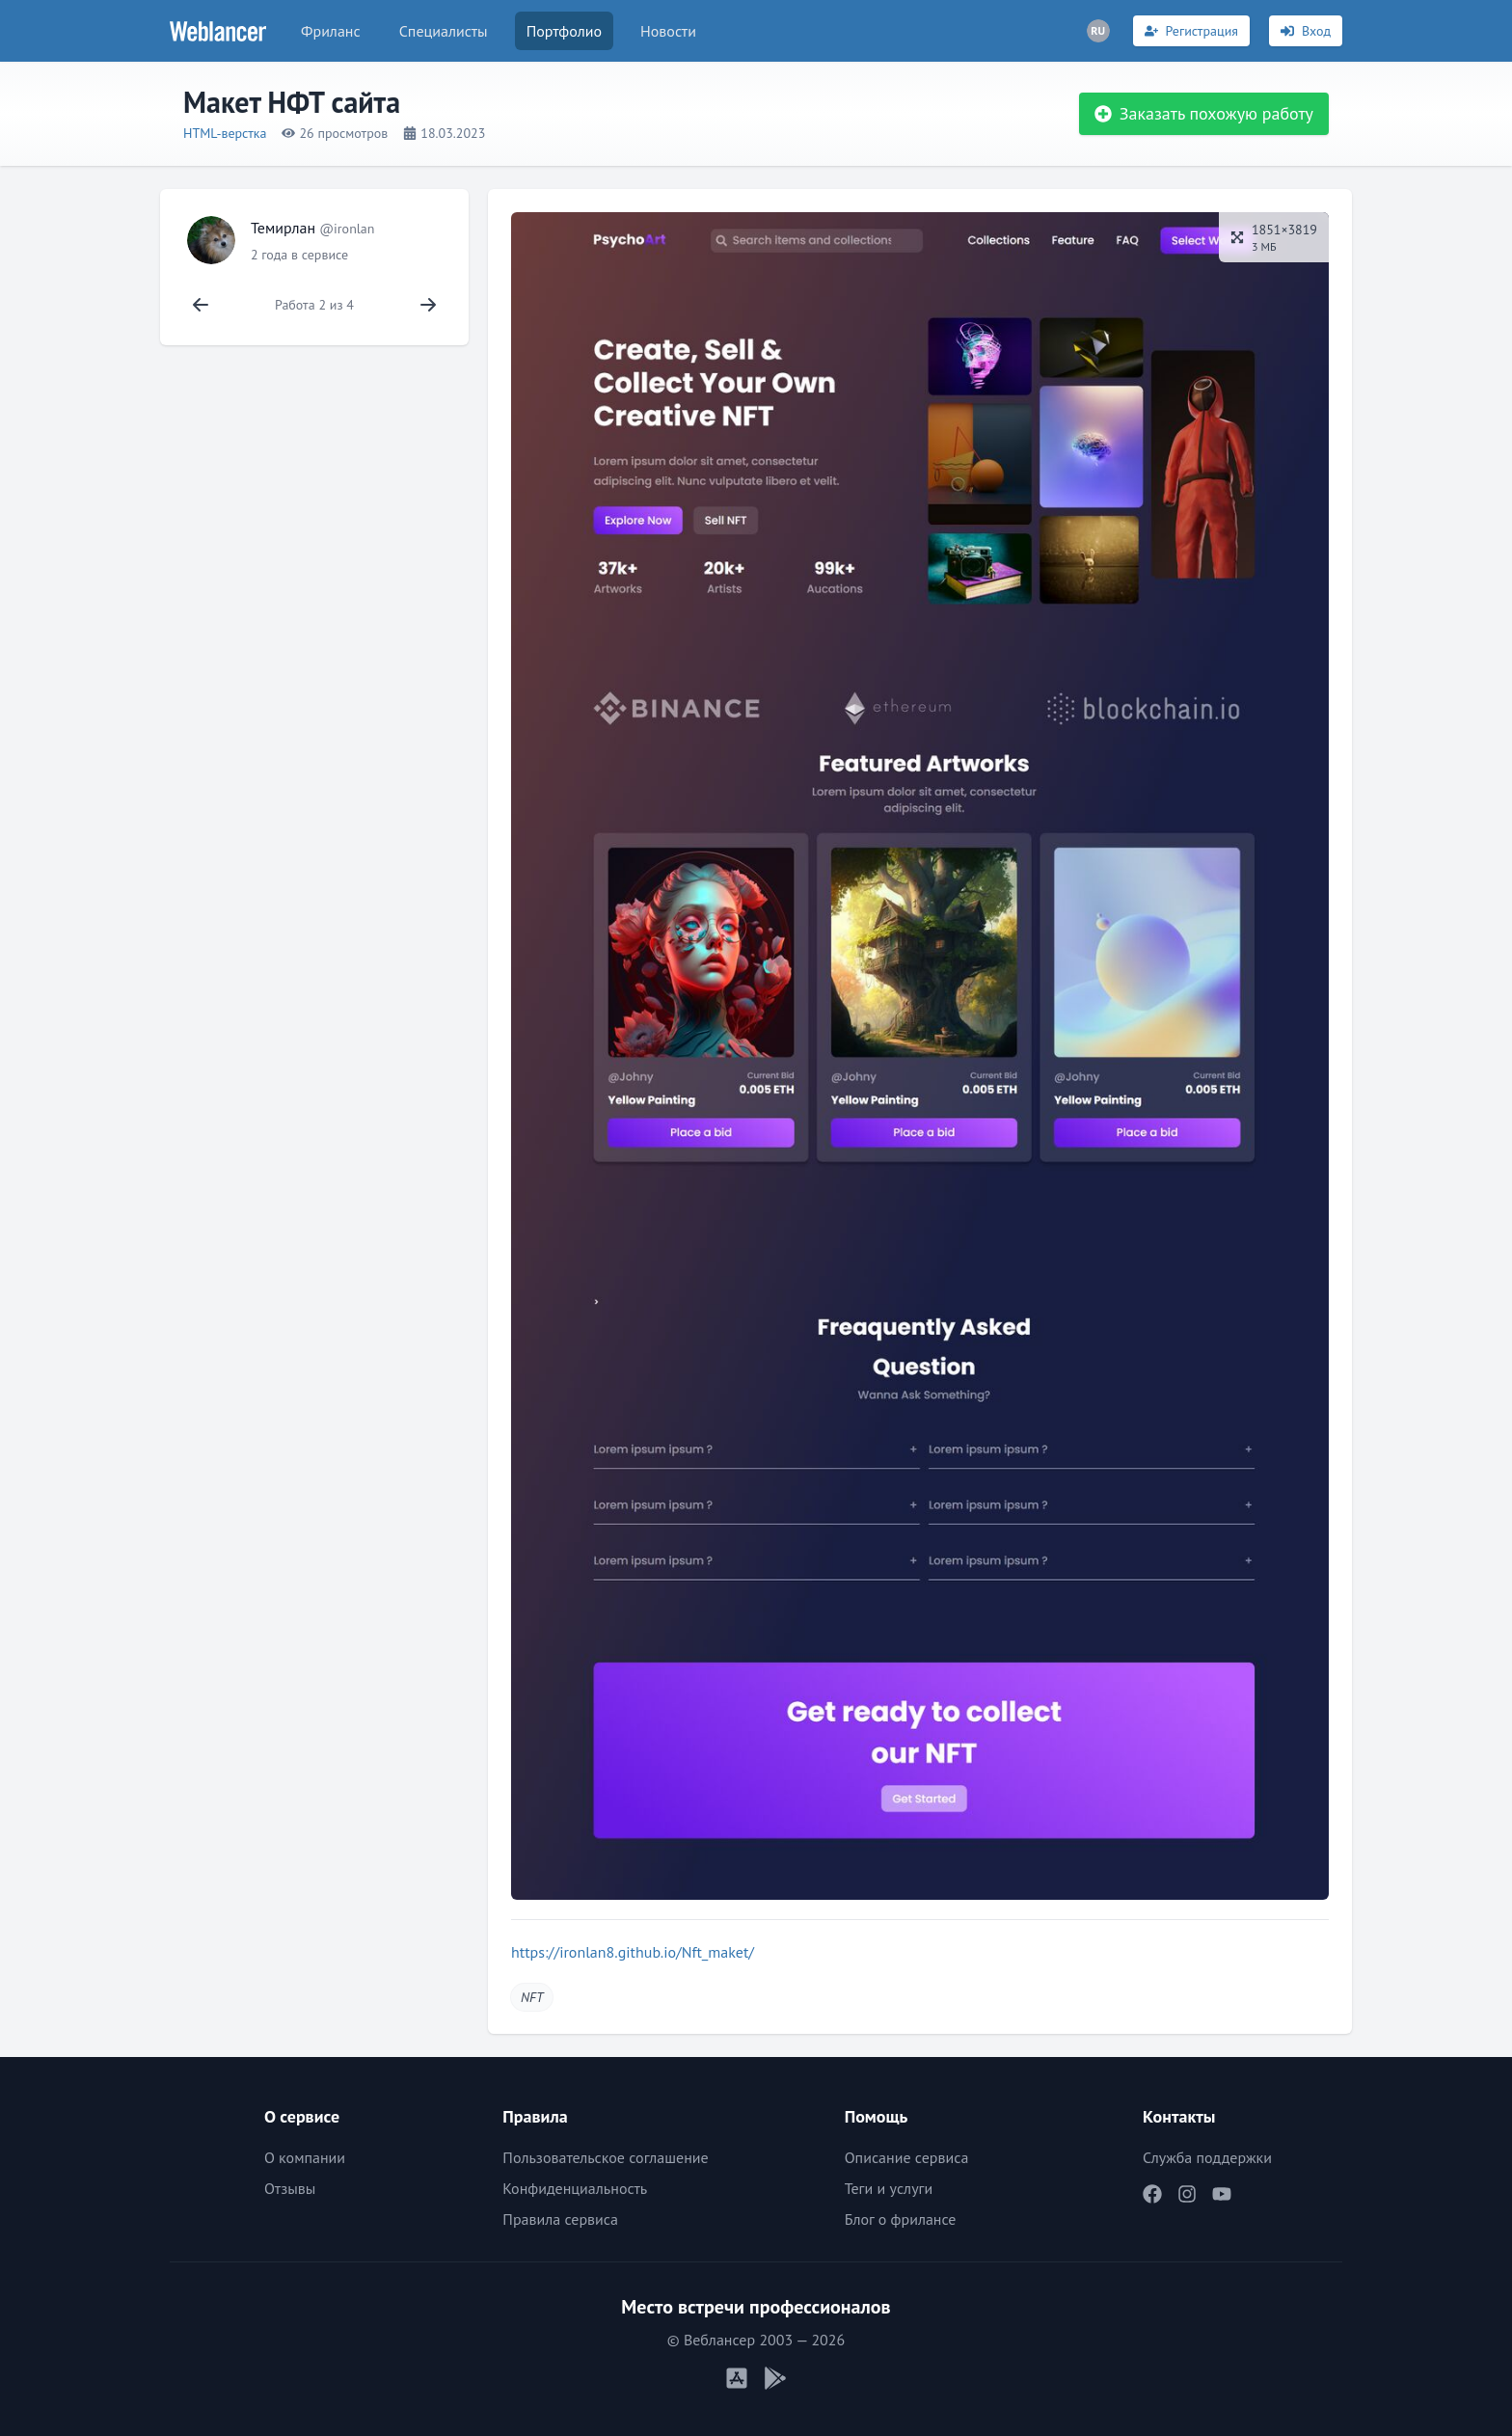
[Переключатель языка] (1098, 30)
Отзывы (289, 2188)
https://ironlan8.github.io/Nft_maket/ (632, 1952)
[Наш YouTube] (1221, 2194)
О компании (304, 2157)
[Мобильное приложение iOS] (736, 2378)
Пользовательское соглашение (605, 2157)
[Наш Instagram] (1187, 2194)
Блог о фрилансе (901, 2219)
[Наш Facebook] (1152, 2194)
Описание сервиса (907, 2157)
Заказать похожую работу (1203, 113)
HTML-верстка (224, 133)
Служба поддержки (1207, 2157)
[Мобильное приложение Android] (775, 2378)
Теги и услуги (889, 2188)
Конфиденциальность (574, 2188)
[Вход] (1305, 30)
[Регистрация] (1191, 30)
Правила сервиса (560, 2219)
